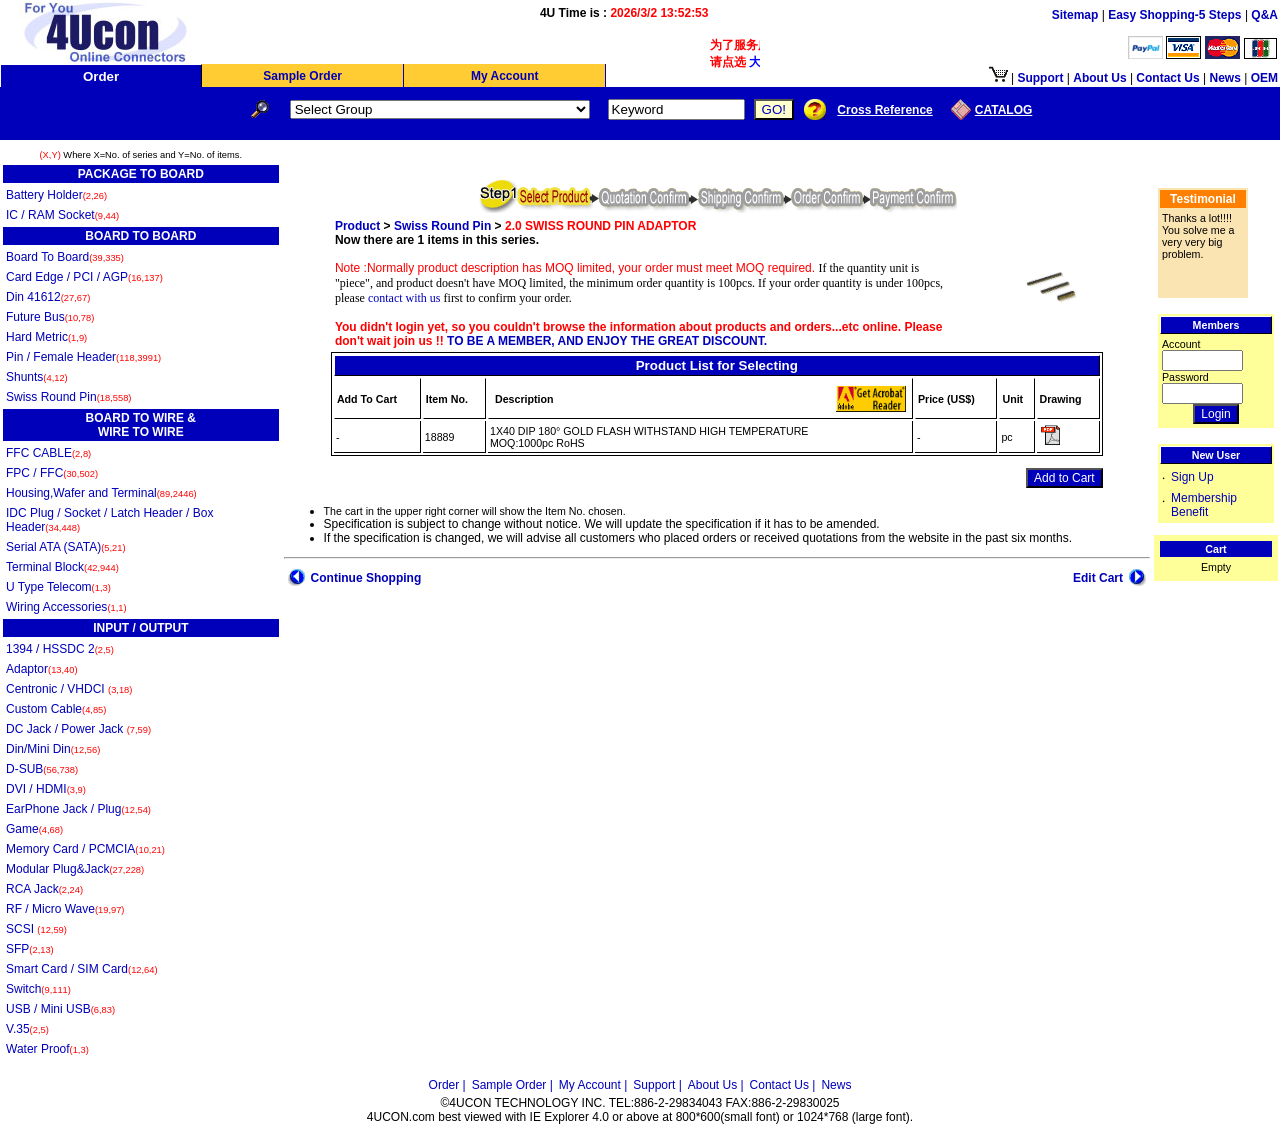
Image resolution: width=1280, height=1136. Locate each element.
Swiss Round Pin (68, 397)
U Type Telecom (58, 587)
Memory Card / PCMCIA (85, 849)
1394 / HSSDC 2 (60, 649)
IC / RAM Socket (62, 215)
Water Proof (47, 1049)
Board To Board (65, 257)
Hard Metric (46, 337)
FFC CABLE (48, 453)
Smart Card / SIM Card (82, 969)
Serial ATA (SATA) (66, 547)
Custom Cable (56, 709)
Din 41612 (48, 297)
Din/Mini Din (53, 749)
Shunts (37, 377)
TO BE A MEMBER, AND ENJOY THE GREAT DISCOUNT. (605, 341)
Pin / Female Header (83, 357)
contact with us (404, 298)
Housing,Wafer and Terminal (101, 493)
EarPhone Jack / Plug (78, 809)
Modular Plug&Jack (75, 869)
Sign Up (1192, 477)
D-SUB (42, 769)
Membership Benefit (1204, 505)
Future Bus (50, 317)
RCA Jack (44, 889)
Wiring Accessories (66, 607)
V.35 (27, 1029)
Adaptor (42, 669)
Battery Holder (56, 195)
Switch (38, 989)
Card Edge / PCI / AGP (84, 277)
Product (357, 226)
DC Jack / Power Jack (78, 729)
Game (34, 829)
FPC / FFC (52, 473)
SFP (30, 949)
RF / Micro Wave (65, 909)
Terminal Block (62, 567)
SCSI (36, 929)
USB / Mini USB (60, 1009)
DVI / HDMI (46, 789)
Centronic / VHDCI (69, 689)
